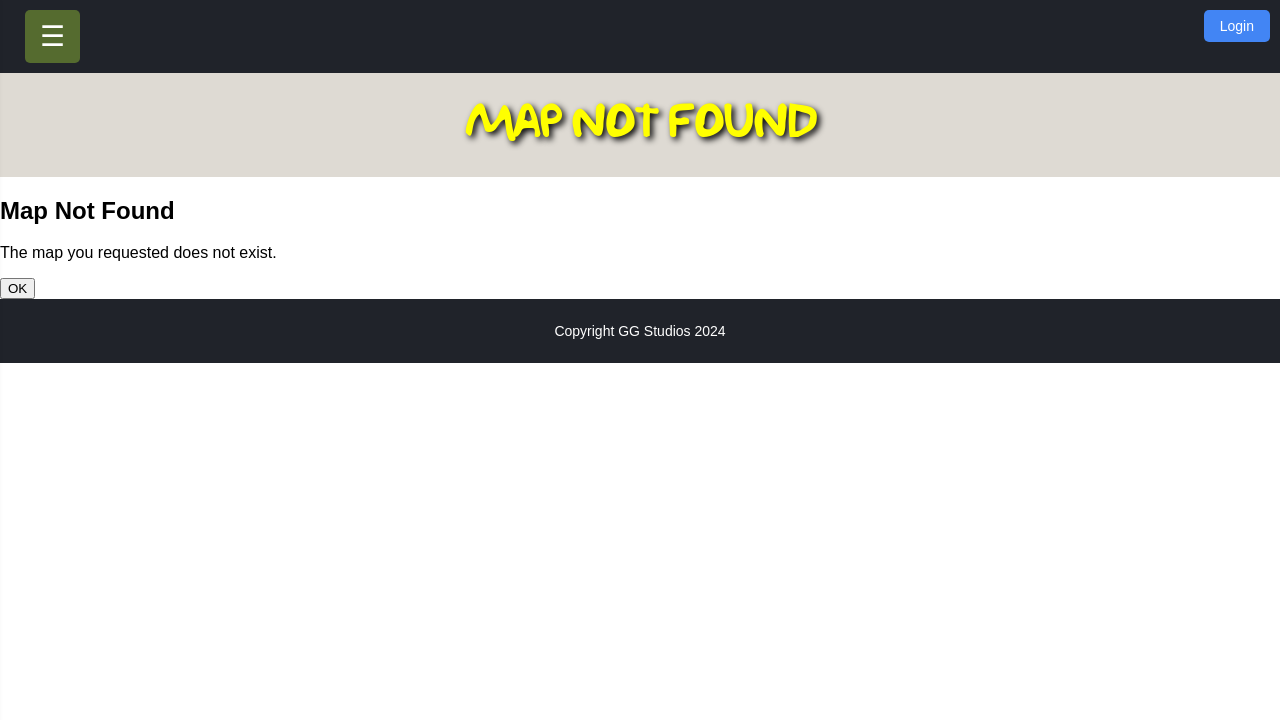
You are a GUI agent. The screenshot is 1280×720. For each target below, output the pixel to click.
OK (17, 288)
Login (1237, 26)
